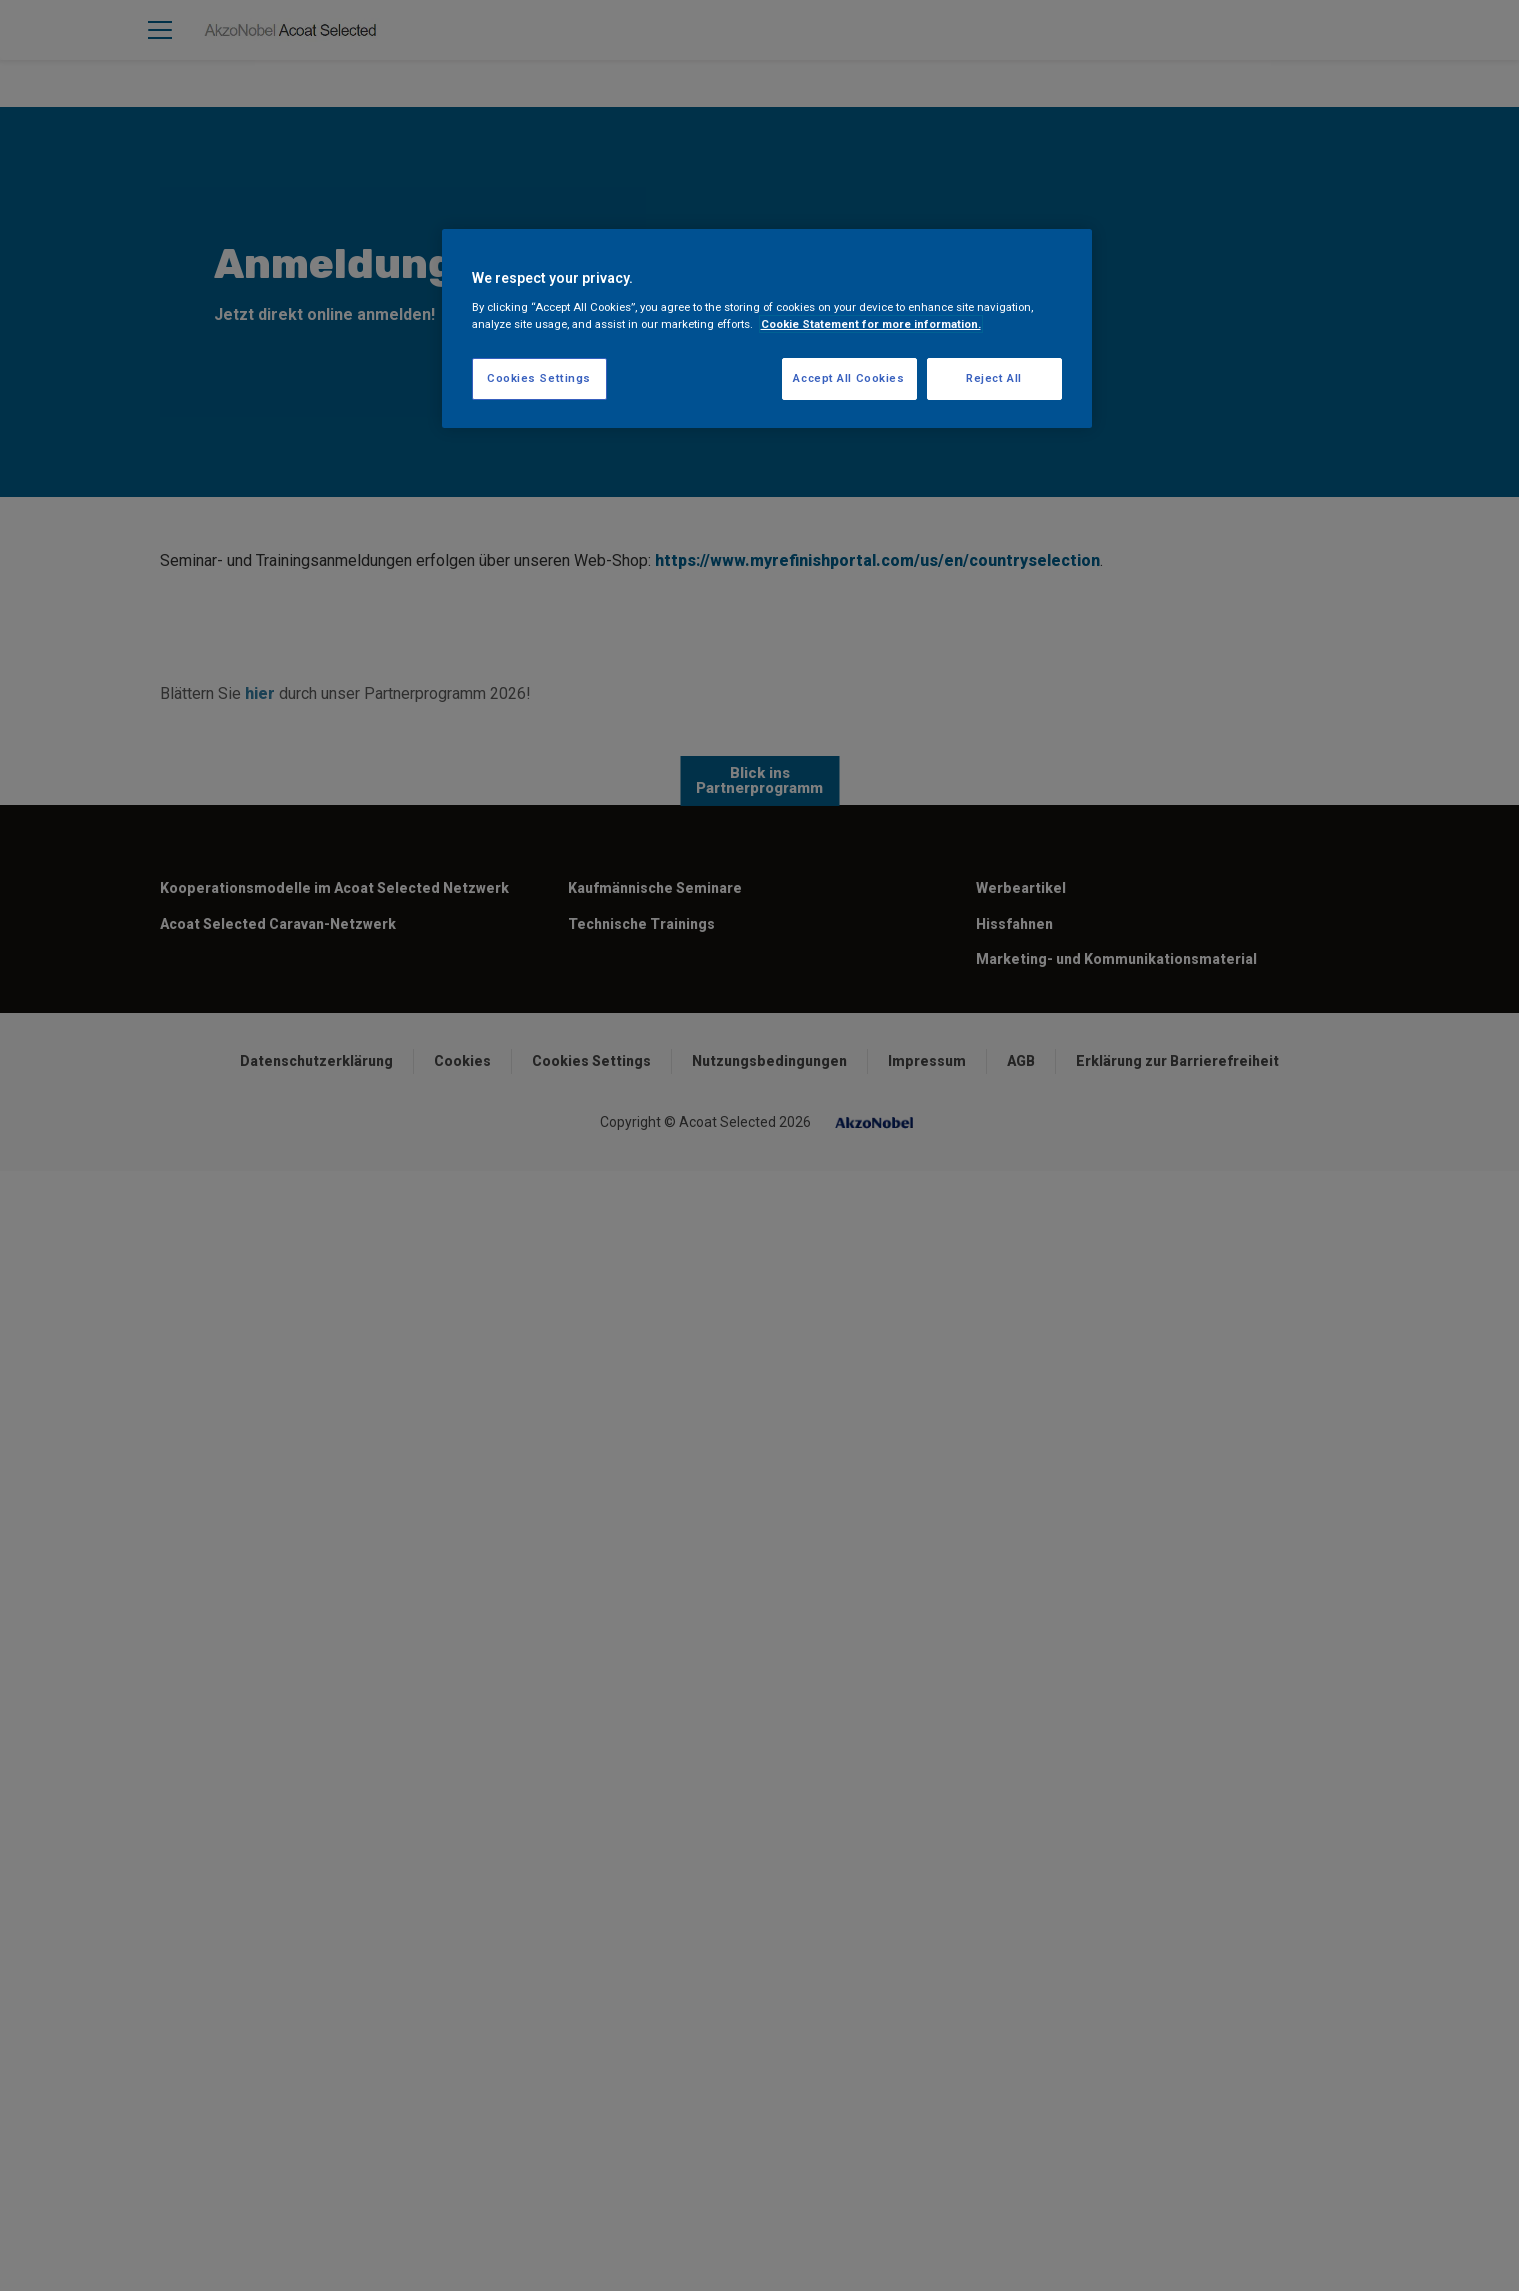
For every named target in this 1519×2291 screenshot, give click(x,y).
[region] (767, 328)
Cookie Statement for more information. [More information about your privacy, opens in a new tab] (871, 324)
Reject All (994, 378)
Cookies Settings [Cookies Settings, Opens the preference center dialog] (539, 378)
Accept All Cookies (848, 378)
